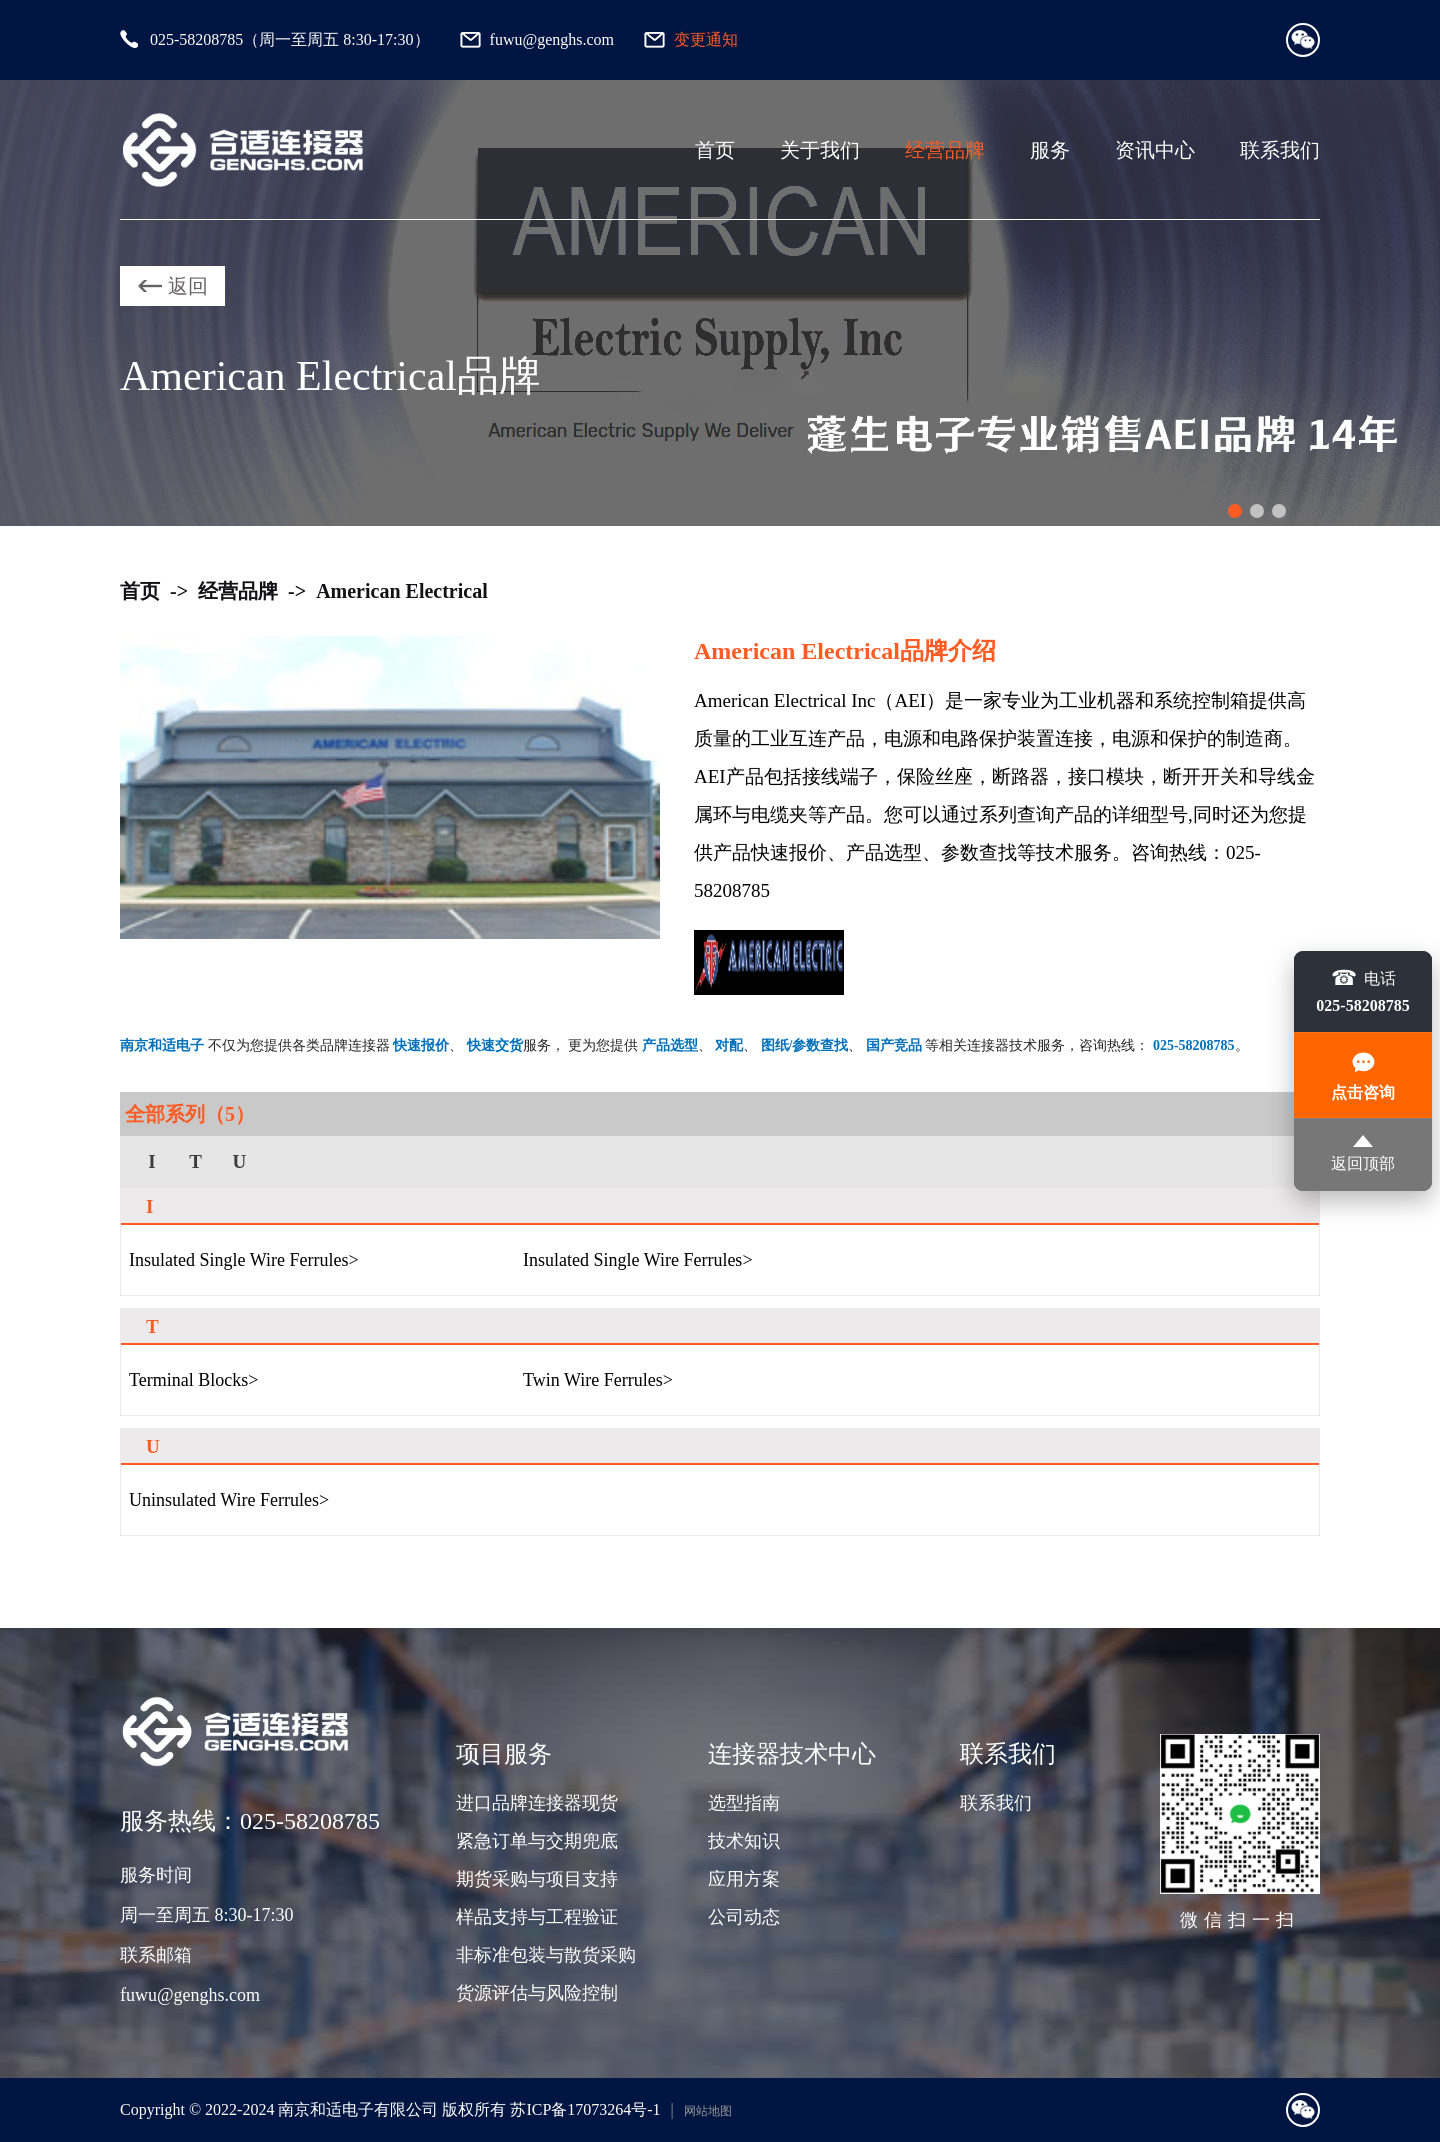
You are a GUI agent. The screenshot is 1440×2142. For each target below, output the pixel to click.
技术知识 (744, 1841)
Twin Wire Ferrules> (598, 1380)
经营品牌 (945, 150)
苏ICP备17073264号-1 (585, 2109)
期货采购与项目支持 (537, 1879)
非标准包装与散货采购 (546, 1955)
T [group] (195, 1161)
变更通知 (706, 39)
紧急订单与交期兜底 (537, 1841)
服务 (1050, 150)
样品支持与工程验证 (537, 1917)
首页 (715, 150)
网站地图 (708, 2111)
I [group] (151, 1161)
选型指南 (744, 1803)
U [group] (239, 1161)
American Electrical (402, 591)
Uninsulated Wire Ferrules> (229, 1500)
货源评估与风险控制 (537, 1993)
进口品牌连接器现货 (537, 1803)
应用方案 (744, 1879)
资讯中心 (1155, 150)
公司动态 (744, 1917)
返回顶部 (1363, 1153)
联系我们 (1280, 150)
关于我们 (820, 150)
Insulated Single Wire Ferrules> (244, 1260)
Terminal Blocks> (193, 1380)
